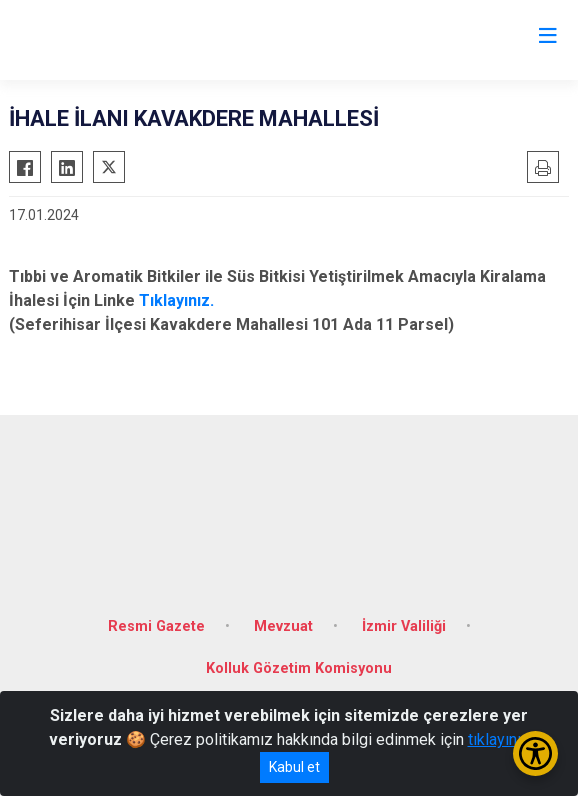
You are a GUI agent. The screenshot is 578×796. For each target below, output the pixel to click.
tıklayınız (499, 739)
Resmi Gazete (156, 626)
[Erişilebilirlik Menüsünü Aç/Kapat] (535, 753)
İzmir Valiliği (404, 626)
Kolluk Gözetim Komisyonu (299, 668)
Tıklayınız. (176, 300)
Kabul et (294, 767)
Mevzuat (283, 626)
